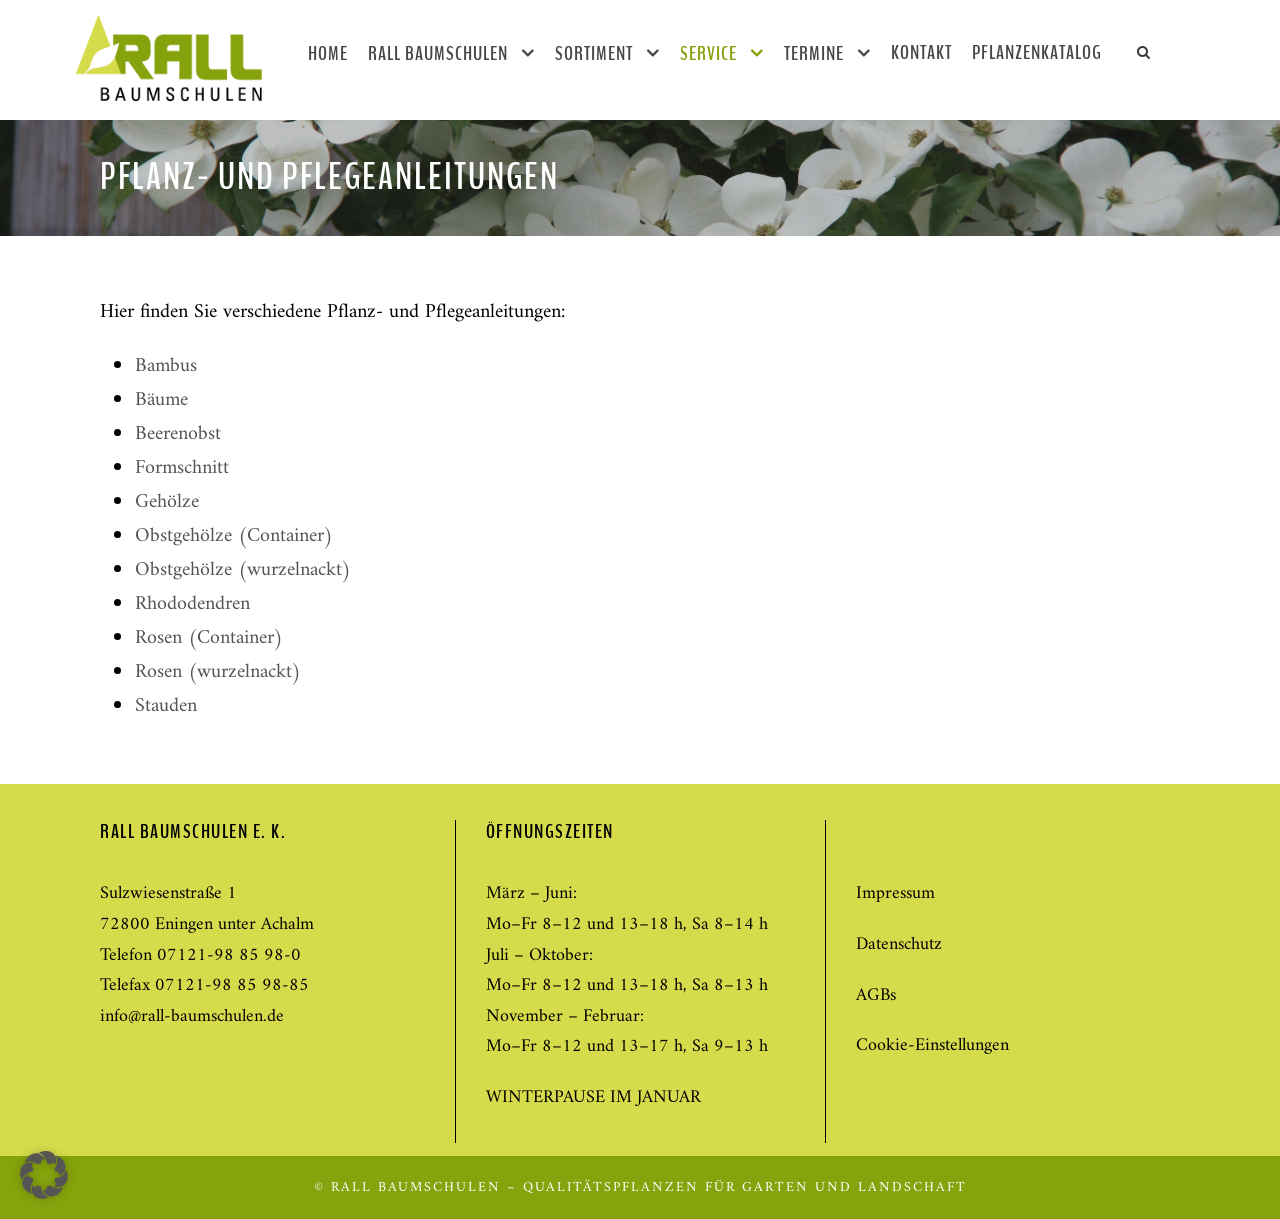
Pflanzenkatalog (1037, 52)
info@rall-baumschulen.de (192, 1016)
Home (328, 53)
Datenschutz (899, 944)
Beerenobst (178, 434)
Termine (814, 53)
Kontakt (921, 52)
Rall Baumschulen (438, 53)
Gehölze (167, 502)
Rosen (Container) (209, 638)
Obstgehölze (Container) (234, 536)
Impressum (895, 893)
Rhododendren (192, 604)
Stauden (166, 706)
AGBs (876, 995)
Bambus (166, 366)
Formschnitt (182, 468)
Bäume (161, 400)
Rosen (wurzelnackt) (218, 672)
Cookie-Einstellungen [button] (932, 1045)
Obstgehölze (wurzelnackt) (243, 570)
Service (708, 53)
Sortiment (594, 53)
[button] (44, 1175)
